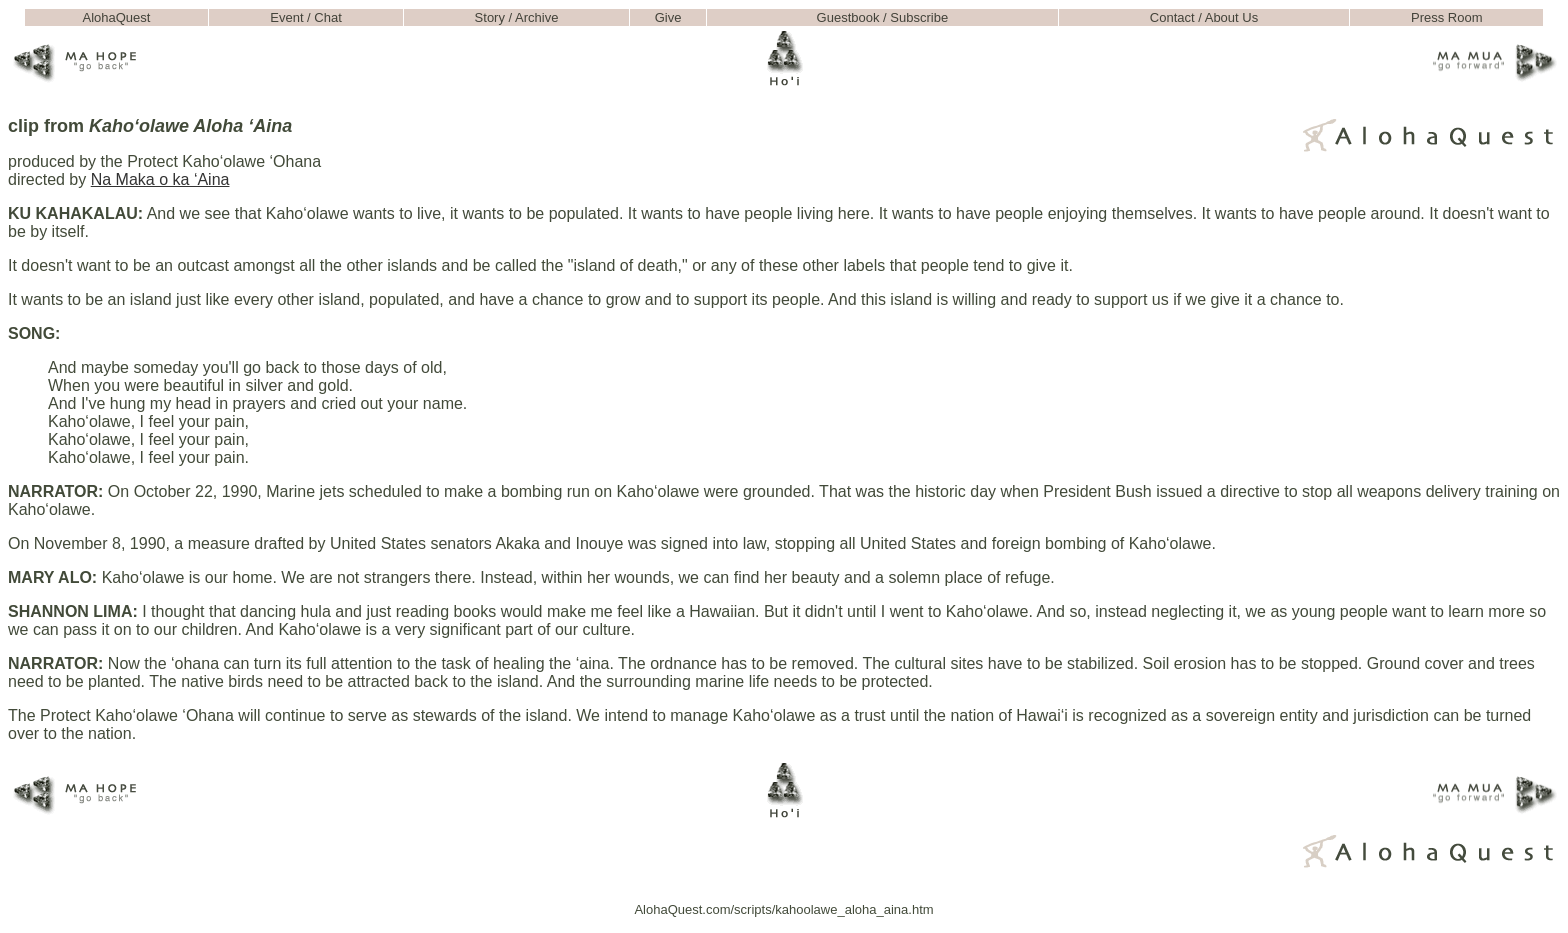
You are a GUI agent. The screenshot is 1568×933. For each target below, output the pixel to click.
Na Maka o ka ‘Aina (160, 179)
